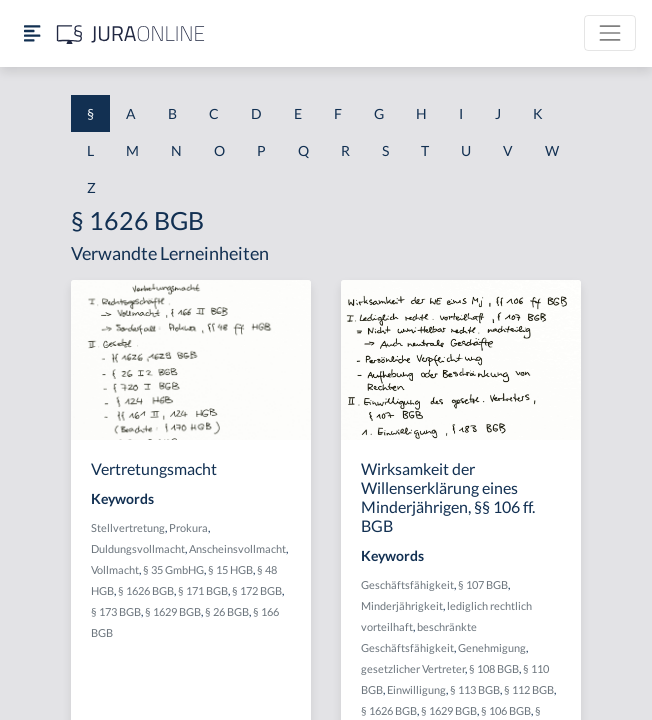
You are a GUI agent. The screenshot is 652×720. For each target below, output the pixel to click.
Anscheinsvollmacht (237, 548)
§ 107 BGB (483, 584)
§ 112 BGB (529, 689)
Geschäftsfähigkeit (407, 584)
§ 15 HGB (230, 569)
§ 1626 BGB (146, 590)
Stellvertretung (128, 527)
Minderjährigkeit (402, 605)
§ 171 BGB (203, 590)
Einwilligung (416, 689)
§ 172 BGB (257, 590)
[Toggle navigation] (610, 33)
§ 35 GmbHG (173, 569)
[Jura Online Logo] (131, 33)
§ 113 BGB (475, 689)
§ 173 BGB (116, 611)
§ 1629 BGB (173, 611)
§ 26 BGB (227, 611)
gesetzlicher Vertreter (413, 668)
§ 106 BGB (506, 710)
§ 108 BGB (494, 668)
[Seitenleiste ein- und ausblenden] (32, 33)
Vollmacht (115, 569)
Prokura (188, 527)
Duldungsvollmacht (138, 548)
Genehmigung (492, 647)
